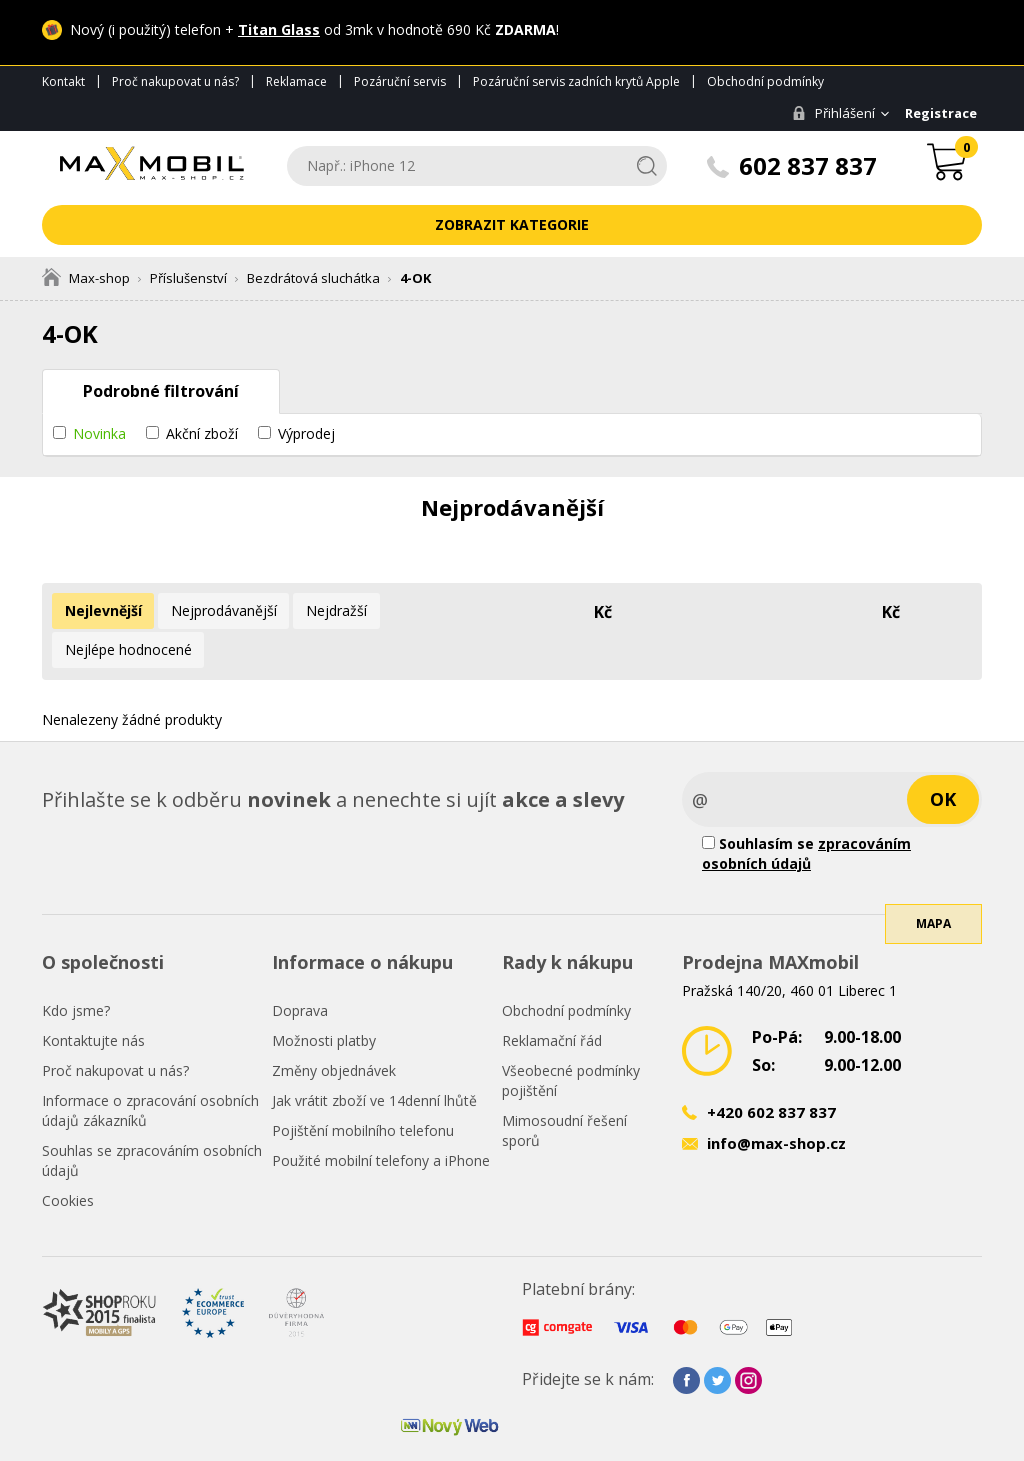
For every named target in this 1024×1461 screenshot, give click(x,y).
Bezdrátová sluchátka (313, 278)
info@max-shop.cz (776, 1102)
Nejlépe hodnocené (441, 610)
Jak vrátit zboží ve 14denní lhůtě (374, 1059)
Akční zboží (202, 433)
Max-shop (86, 278)
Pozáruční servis (400, 81)
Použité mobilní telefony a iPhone (381, 1119)
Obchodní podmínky (765, 81)
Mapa (933, 903)
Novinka (99, 433)
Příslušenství (188, 278)
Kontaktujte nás (93, 999)
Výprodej (306, 433)
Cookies (68, 1159)
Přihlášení (828, 113)
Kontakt (63, 81)
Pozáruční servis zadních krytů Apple (576, 81)
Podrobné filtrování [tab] (161, 391)
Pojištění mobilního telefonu (363, 1089)
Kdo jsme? (76, 969)
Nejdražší (323, 610)
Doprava (300, 969)
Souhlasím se (806, 812)
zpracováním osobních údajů (806, 812)
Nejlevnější (100, 610)
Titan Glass (279, 29)
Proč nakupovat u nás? (175, 81)
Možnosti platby (324, 999)
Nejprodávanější (216, 610)
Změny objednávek (334, 1029)
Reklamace (296, 81)
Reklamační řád (552, 999)
